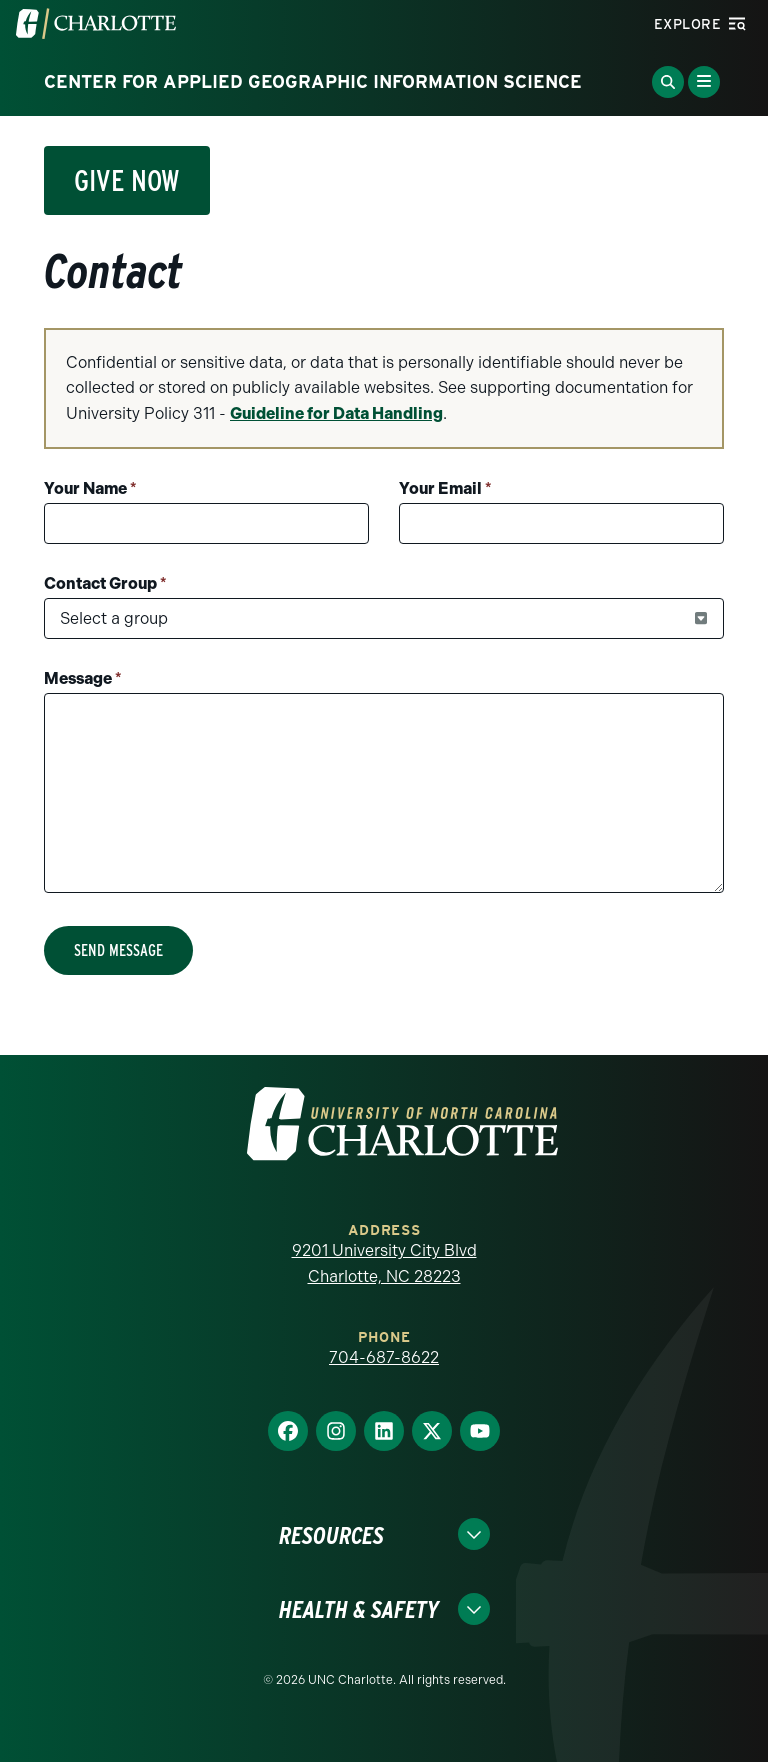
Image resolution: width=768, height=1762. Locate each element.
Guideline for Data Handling (336, 413)
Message (83, 678)
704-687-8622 (384, 1357)
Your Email (445, 488)
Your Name (90, 488)
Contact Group (105, 583)
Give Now (127, 180)
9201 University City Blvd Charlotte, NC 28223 (384, 1263)
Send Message (118, 950)
